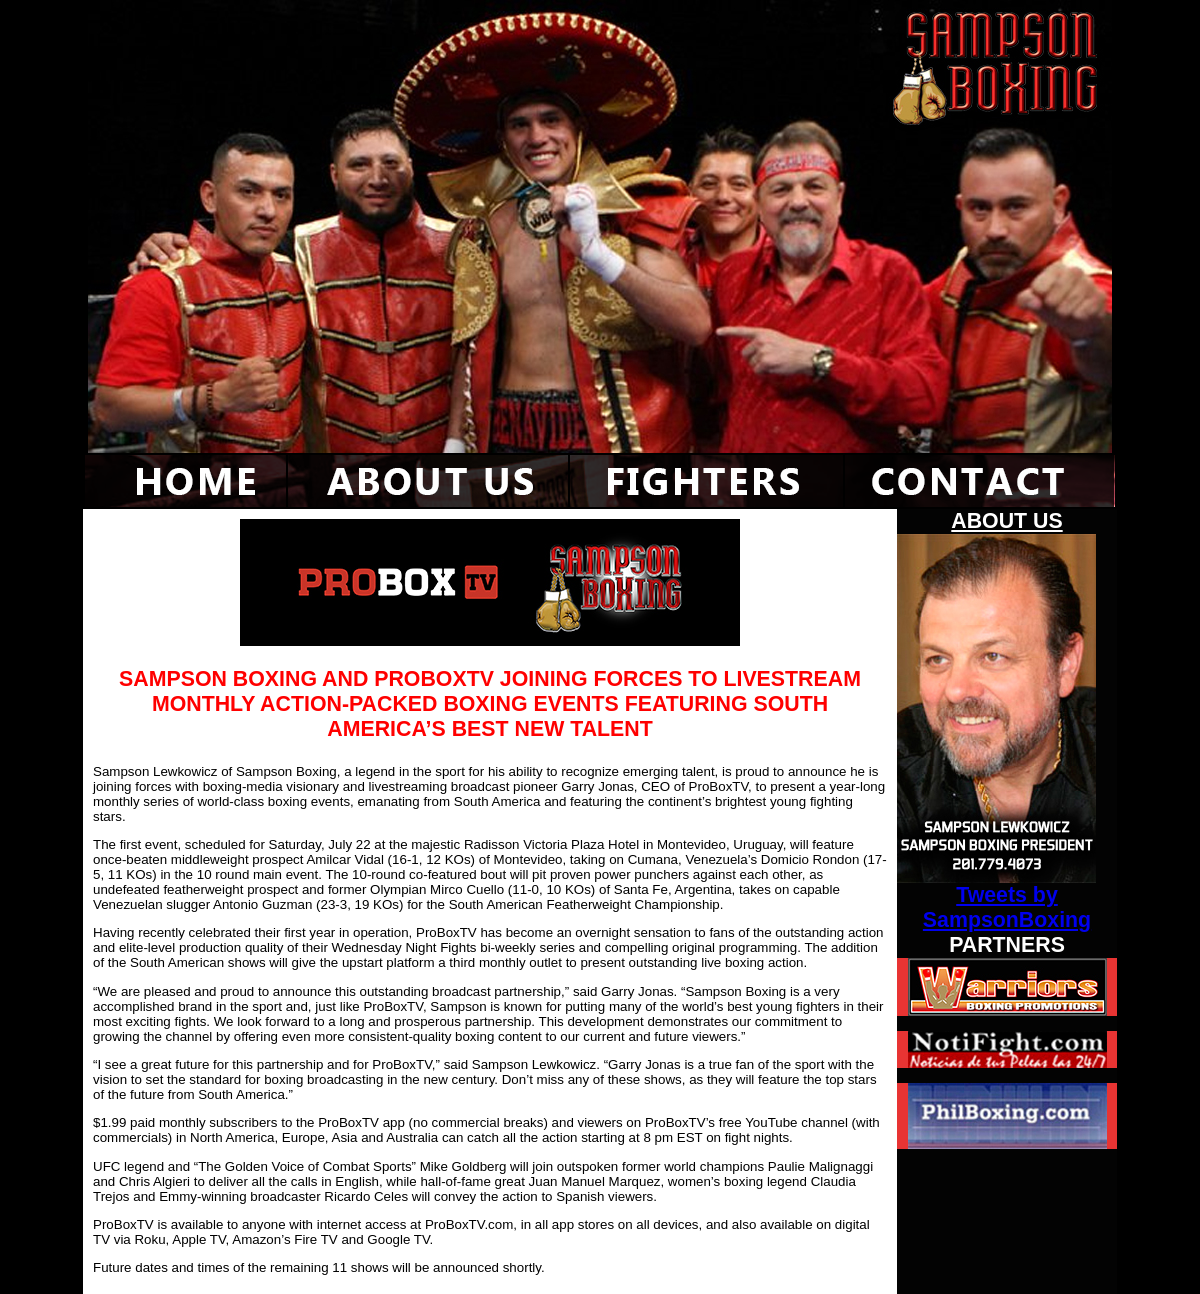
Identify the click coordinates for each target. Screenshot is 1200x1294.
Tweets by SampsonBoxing (1007, 907)
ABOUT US (1006, 521)
